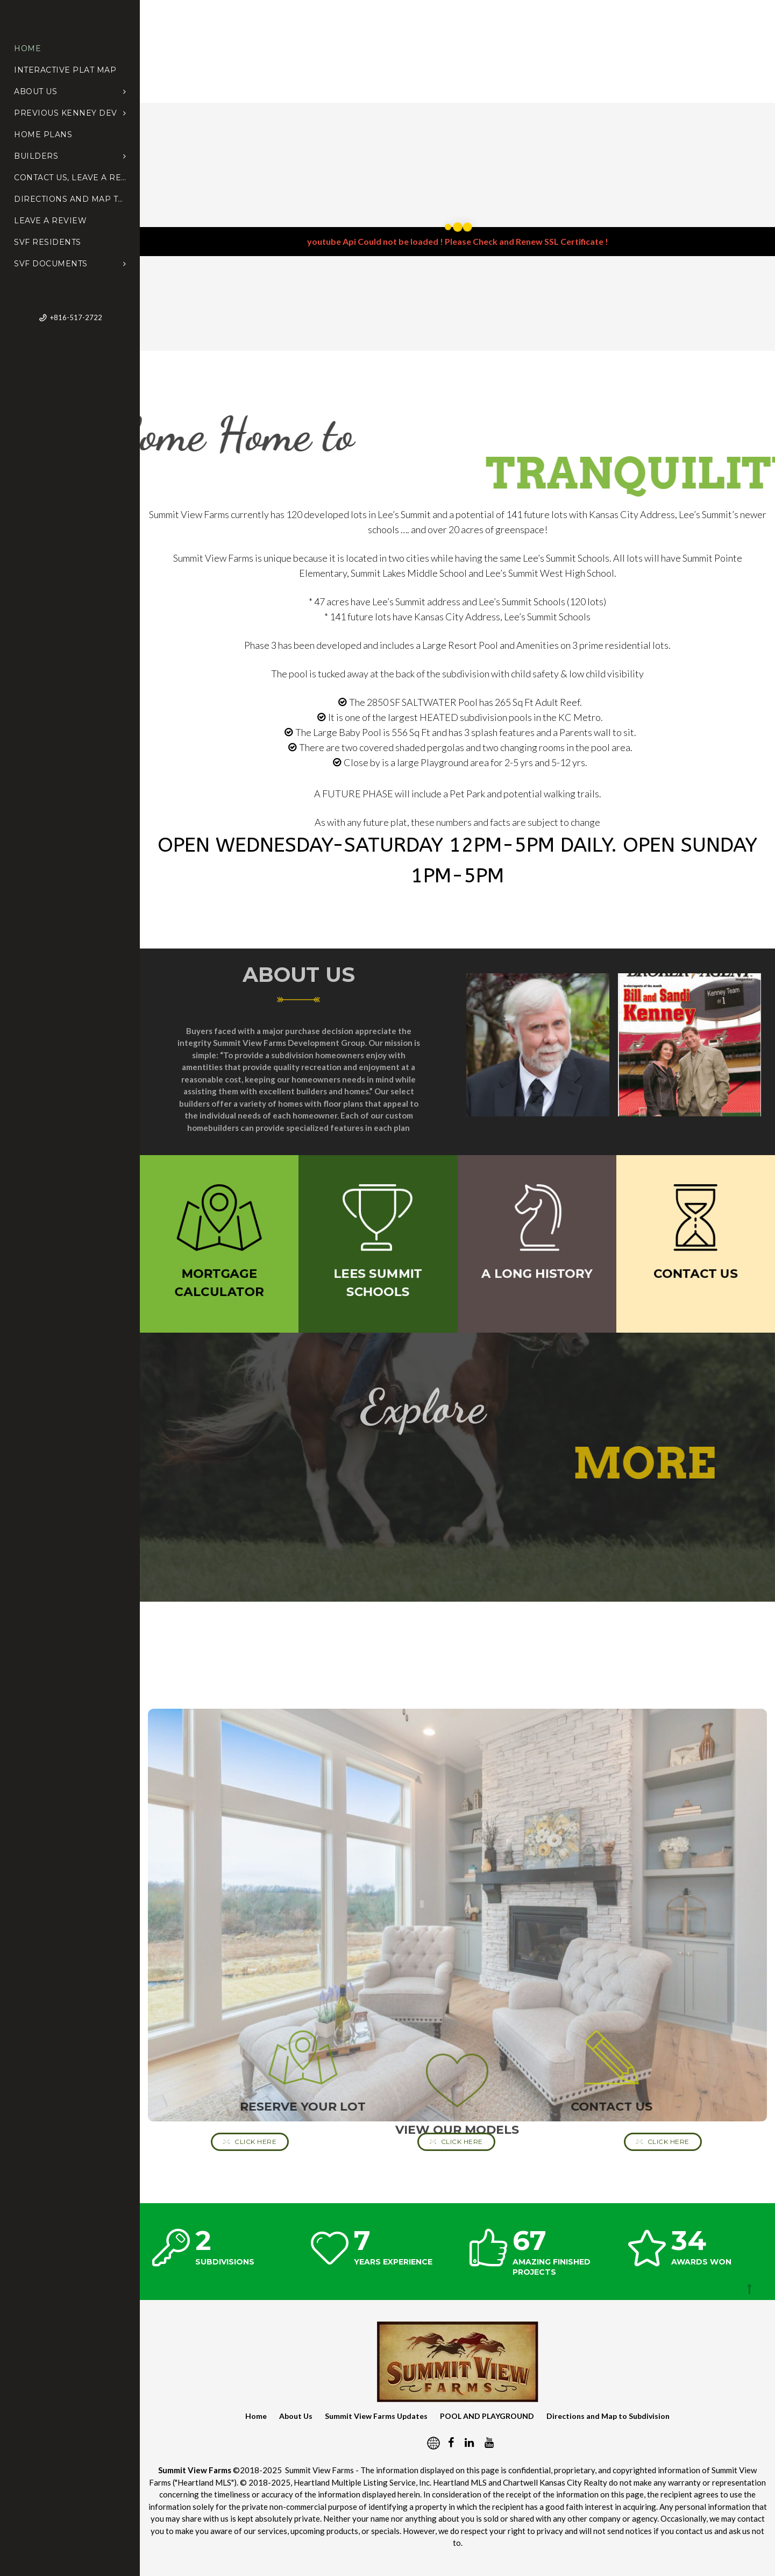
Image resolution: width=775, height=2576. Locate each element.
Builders (70, 156)
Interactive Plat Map (65, 70)
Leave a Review (50, 220)
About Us (70, 91)
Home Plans (43, 134)
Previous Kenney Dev (70, 113)
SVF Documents (70, 263)
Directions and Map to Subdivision (70, 199)
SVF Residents (47, 242)
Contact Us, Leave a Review (70, 177)
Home (27, 48)
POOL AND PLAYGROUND (487, 2416)
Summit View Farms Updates (376, 2416)
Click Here (249, 2142)
